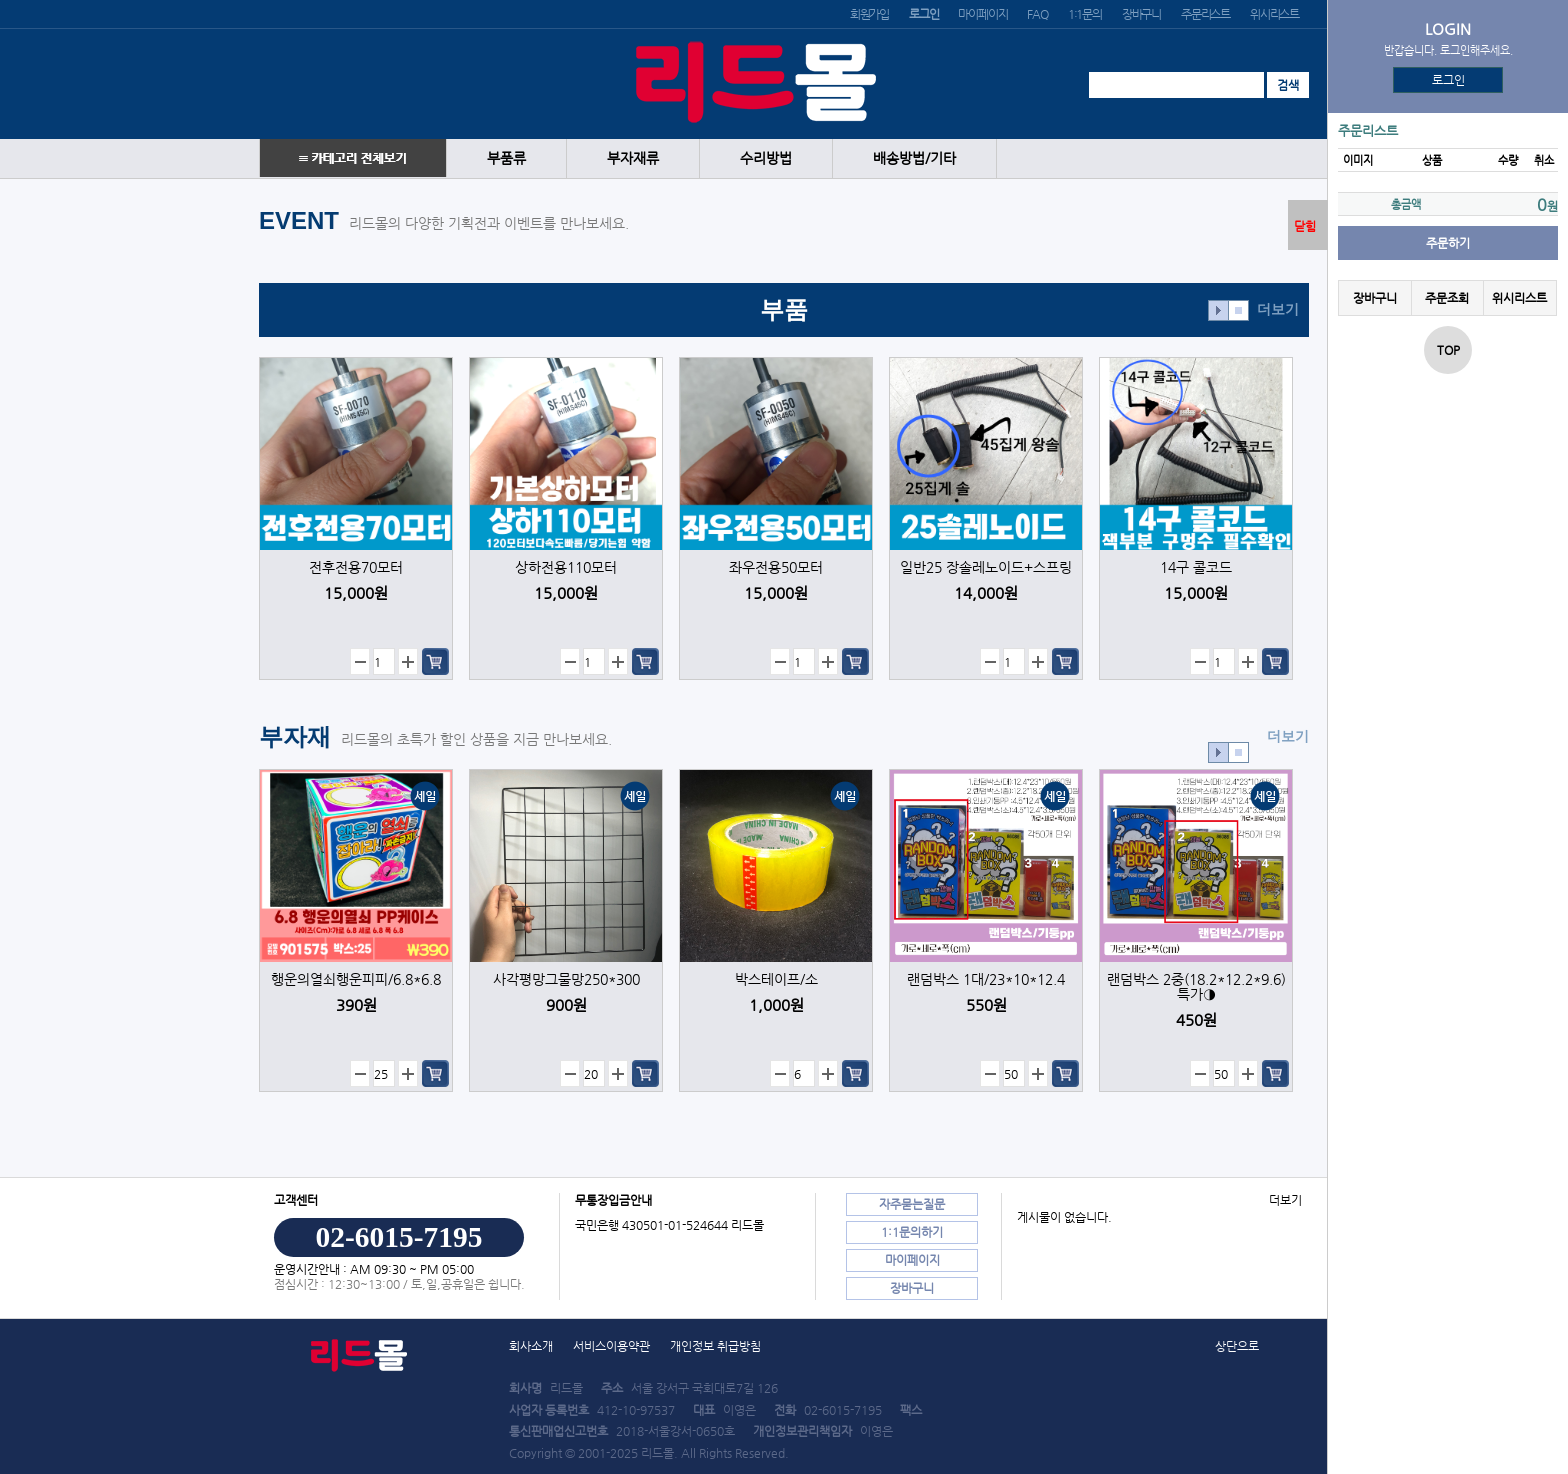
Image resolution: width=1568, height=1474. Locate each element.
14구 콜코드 (1196, 567)
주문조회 (1447, 298)
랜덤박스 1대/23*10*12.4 (986, 979)
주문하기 (1448, 243)
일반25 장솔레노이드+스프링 (986, 567)
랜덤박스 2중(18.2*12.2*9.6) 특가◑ (1196, 987)
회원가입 (869, 14)
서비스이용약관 (611, 1346)
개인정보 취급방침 (715, 1346)
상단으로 (1237, 1346)
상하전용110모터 (566, 567)
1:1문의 (1085, 14)
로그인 (1448, 80)
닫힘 (1305, 226)
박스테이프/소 (776, 979)
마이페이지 (982, 14)
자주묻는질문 (912, 1204)
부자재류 (633, 158)
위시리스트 (1274, 14)
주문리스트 (1205, 14)
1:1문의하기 (912, 1232)
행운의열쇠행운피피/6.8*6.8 (356, 979)
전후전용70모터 (356, 567)
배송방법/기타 (914, 158)
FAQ (1037, 14)
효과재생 (1218, 310)
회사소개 (531, 1346)
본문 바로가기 (0, 0)
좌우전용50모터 (776, 567)
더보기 (1278, 309)
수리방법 (766, 158)
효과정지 (1238, 310)
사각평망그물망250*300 (566, 979)
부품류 (506, 158)
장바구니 (1141, 14)
